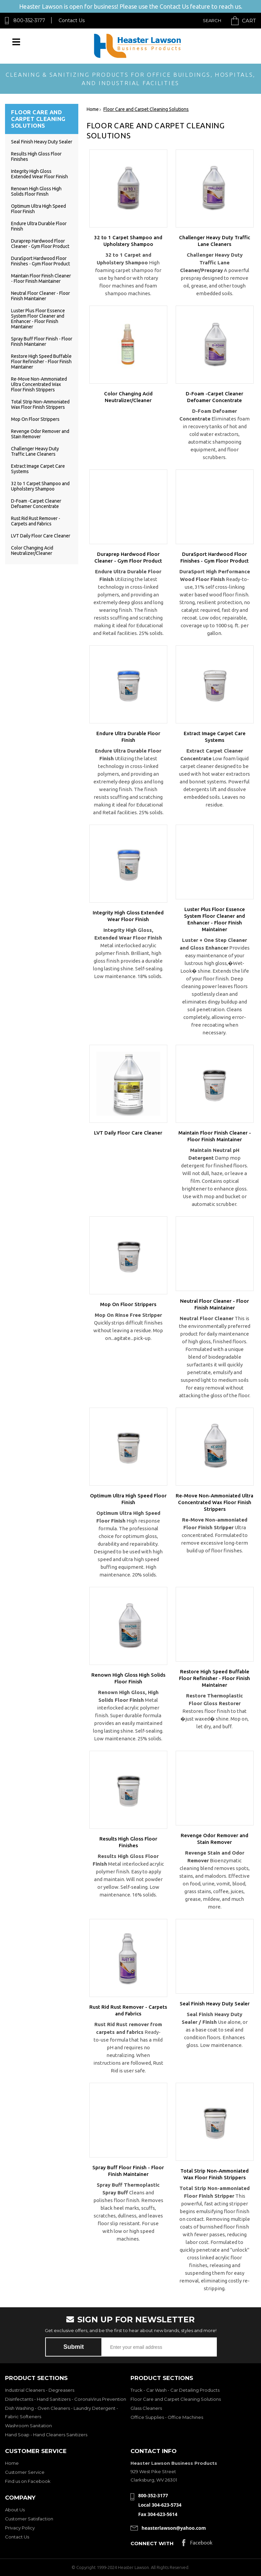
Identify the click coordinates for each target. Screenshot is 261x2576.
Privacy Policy (20, 2527)
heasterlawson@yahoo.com (174, 2528)
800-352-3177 (29, 20)
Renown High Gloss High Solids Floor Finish (36, 191)
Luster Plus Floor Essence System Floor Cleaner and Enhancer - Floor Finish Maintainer (38, 318)
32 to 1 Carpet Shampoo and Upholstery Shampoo (40, 486)
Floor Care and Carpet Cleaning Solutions (175, 2399)
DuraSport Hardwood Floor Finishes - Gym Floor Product (40, 261)
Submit (74, 2346)
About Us (15, 2509)
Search (212, 20)
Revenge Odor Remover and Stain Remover (40, 434)
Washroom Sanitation (28, 2425)
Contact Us (72, 20)
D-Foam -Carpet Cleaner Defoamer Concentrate (36, 503)
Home (12, 2463)
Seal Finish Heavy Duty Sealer (41, 141)
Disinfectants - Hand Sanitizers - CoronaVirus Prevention (65, 2399)
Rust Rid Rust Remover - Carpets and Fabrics (35, 521)
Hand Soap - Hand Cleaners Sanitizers (46, 2434)
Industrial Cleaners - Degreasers (39, 2390)
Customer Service (25, 2472)
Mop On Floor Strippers (35, 419)
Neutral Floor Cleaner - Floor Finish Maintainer (40, 296)
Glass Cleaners (146, 2408)
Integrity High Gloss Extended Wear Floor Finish (39, 174)
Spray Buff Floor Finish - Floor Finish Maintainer (41, 341)
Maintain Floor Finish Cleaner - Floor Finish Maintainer (41, 278)
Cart (249, 20)
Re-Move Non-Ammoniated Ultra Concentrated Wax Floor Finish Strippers (39, 384)
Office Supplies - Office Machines (166, 2417)
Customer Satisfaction (29, 2518)
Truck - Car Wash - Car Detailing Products (175, 2390)
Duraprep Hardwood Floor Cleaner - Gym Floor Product (40, 243)
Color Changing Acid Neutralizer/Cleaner (32, 550)
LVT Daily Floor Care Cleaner (40, 535)
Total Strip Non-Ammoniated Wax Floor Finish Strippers (40, 404)
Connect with (152, 2543)
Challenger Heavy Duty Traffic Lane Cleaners (35, 451)
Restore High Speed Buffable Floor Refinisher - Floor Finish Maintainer (41, 361)
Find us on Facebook (28, 2481)
